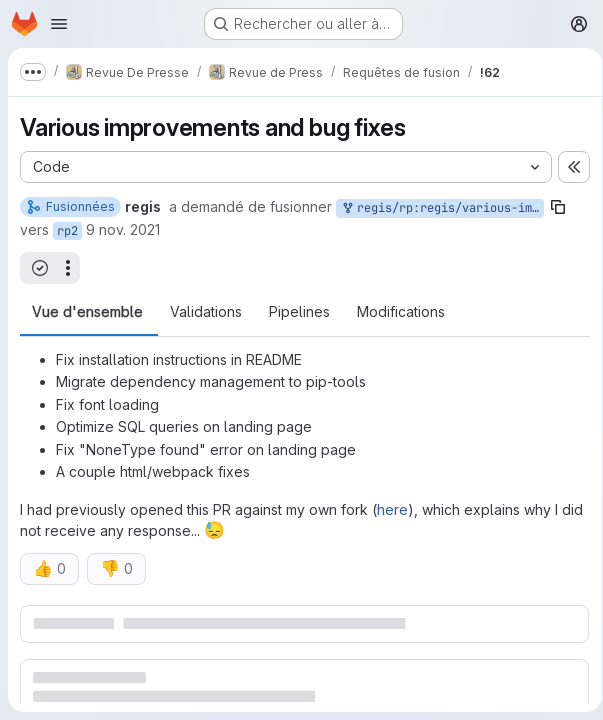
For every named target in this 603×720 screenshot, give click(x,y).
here (392, 509)
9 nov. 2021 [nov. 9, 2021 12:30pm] (123, 229)
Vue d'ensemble (87, 312)
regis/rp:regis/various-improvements (442, 208)
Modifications (401, 312)
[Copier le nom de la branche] (558, 207)
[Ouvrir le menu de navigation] (59, 24)
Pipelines (299, 312)
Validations (206, 312)
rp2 (67, 231)
